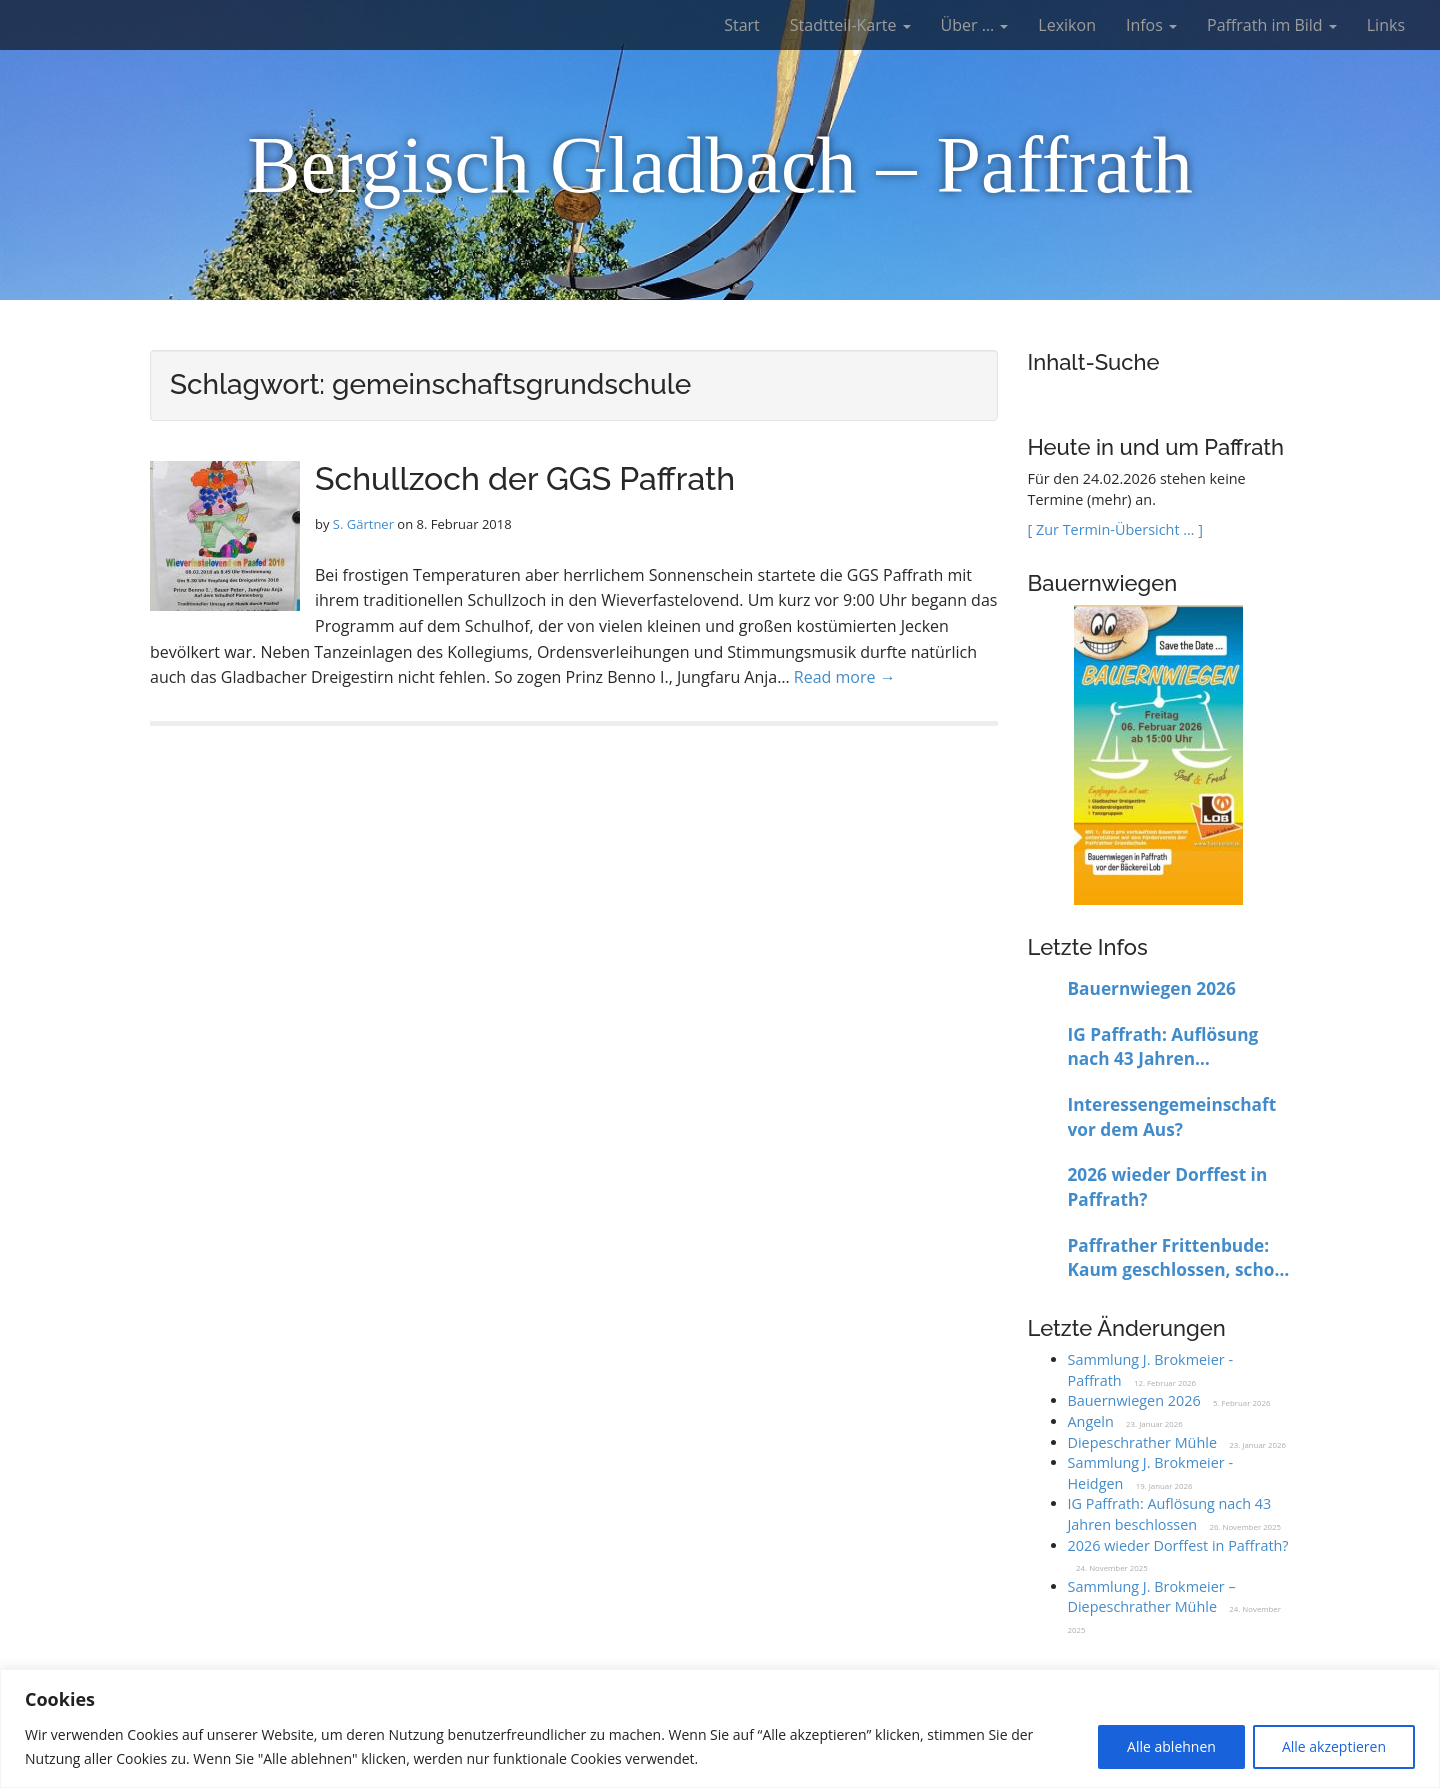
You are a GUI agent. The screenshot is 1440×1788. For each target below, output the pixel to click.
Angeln (1091, 1421)
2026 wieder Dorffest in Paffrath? (1168, 1187)
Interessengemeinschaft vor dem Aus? (1172, 1117)
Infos (1151, 25)
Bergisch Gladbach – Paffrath (720, 165)
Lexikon (1067, 25)
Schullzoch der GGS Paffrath (525, 478)
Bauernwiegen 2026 (1152, 988)
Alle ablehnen (1171, 1746)
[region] (720, 1728)
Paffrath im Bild (1272, 25)
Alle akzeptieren (1334, 1746)
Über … (975, 25)
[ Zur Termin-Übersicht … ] (1115, 529)
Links (1386, 25)
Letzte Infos (1088, 947)
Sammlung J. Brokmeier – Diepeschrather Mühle (1152, 1597)
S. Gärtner (363, 524)
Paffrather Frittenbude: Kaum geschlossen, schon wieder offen (1177, 1258)
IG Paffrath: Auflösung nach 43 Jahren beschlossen (1163, 1047)
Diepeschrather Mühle (1142, 1442)
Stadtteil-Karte (850, 25)
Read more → (845, 677)
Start (742, 25)
